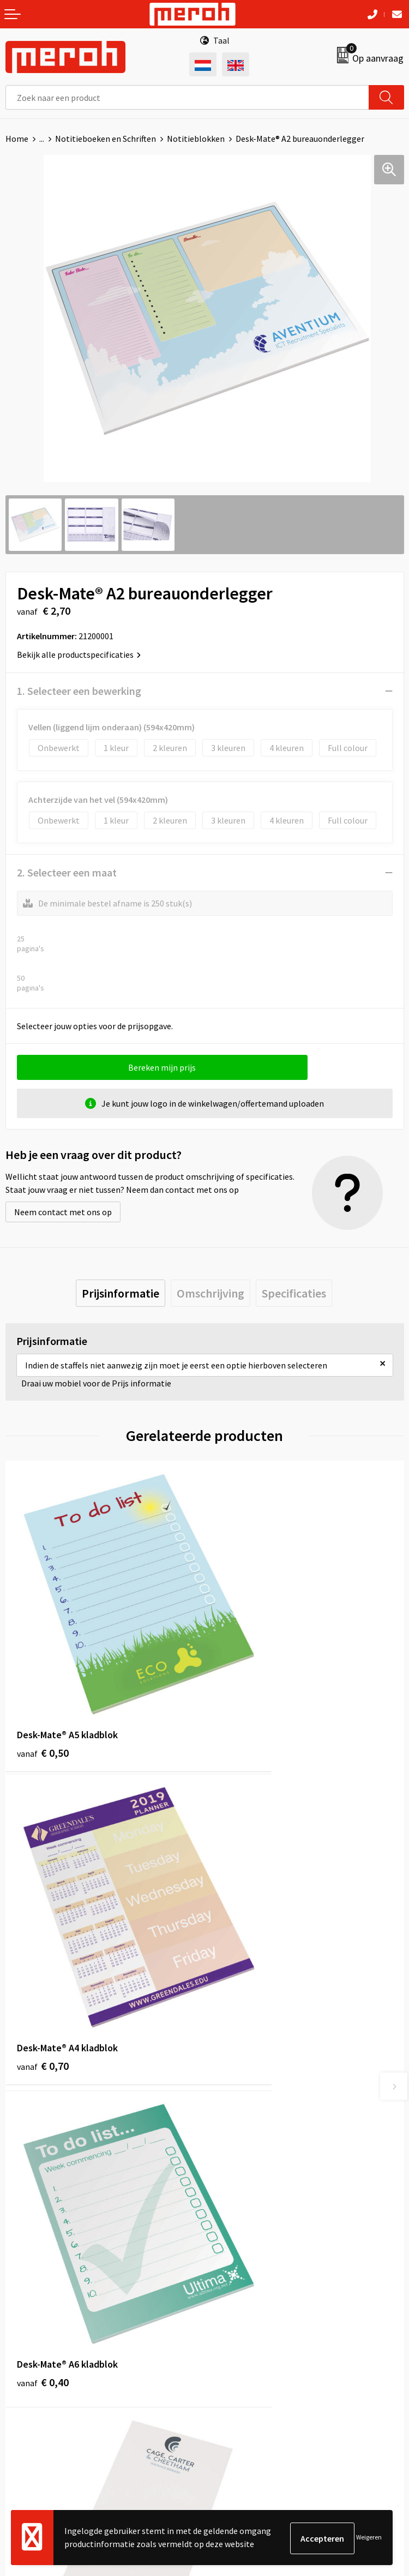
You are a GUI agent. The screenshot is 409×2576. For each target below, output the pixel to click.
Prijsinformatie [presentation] (120, 1293)
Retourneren (29, 2336)
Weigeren (369, 2538)
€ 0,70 (242, 1685)
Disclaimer (230, 2385)
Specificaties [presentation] (294, 1293)
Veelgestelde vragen (248, 2152)
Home (16, 138)
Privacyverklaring (242, 2368)
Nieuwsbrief (232, 2135)
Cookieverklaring (242, 2352)
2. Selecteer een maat (67, 872)
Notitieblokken (196, 138)
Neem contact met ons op (63, 1211)
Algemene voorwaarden (254, 2319)
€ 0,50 (43, 1685)
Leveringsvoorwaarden (252, 2336)
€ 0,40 (43, 1934)
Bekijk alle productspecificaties (79, 654)
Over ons (226, 2119)
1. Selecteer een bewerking (79, 691)
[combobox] (187, 97)
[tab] (120, 1293)
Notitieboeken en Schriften (105, 138)
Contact (20, 2319)
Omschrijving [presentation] (210, 1293)
